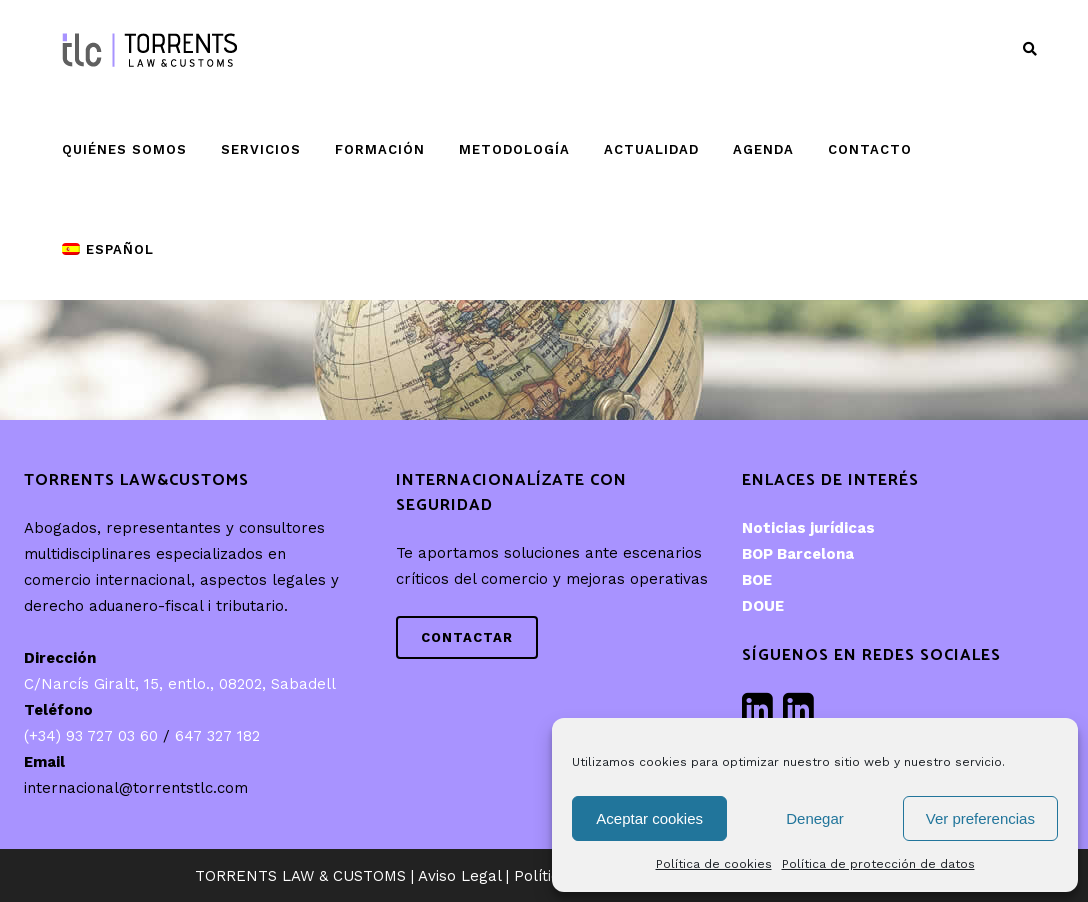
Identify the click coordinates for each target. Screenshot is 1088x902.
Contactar (467, 637)
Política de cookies (714, 864)
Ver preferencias (980, 818)
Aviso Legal (459, 876)
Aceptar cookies (649, 818)
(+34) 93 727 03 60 (91, 736)
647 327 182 (217, 736)
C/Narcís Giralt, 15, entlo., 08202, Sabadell (180, 684)
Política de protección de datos (878, 864)
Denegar (815, 818)
